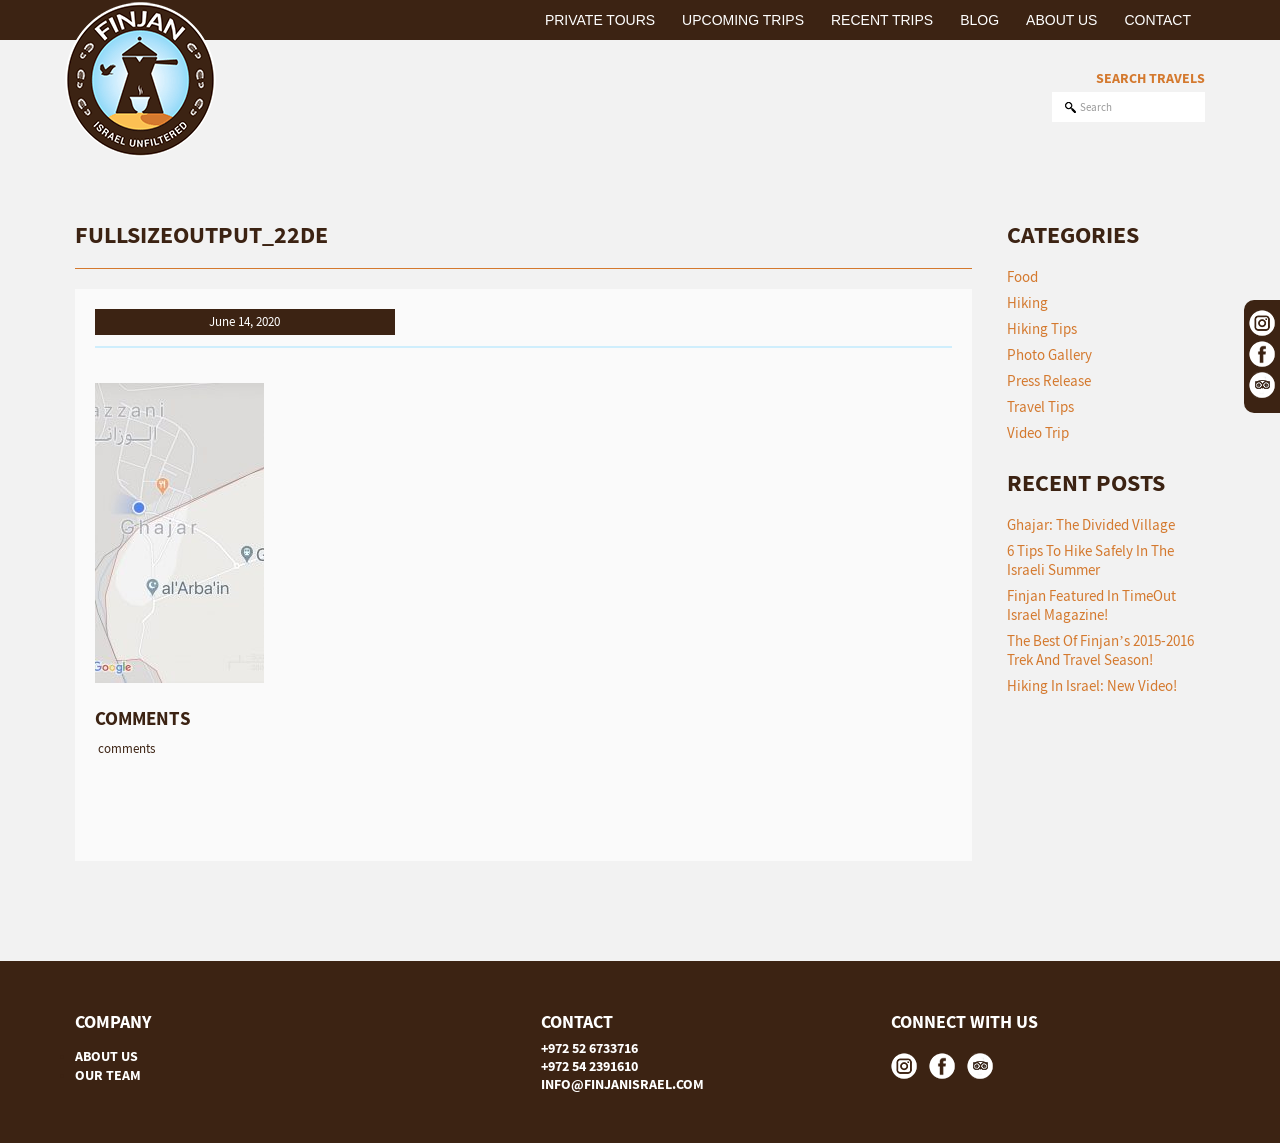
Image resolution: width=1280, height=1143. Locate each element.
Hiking (1027, 302)
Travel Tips (1040, 406)
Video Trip (1038, 432)
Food (1022, 276)
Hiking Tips (1042, 328)
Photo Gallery (1049, 354)
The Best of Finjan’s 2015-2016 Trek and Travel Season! (1100, 650)
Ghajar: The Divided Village (1091, 524)
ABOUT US (106, 1056)
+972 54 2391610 (589, 1066)
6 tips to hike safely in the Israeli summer (1090, 560)
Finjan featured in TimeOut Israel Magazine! (1091, 605)
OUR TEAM (108, 1075)
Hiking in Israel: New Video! (1092, 685)
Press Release (1049, 380)
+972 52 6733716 (589, 1048)
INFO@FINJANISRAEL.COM (622, 1084)
